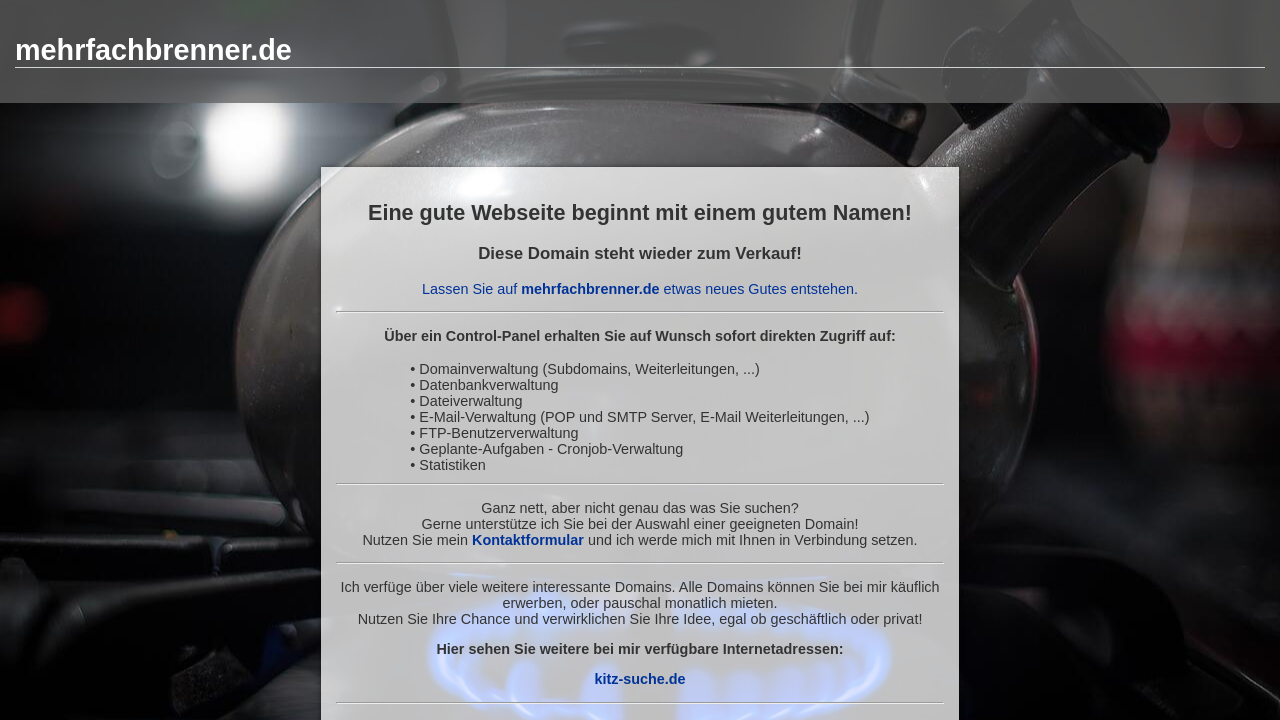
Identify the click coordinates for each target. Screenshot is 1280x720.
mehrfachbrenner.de (153, 50)
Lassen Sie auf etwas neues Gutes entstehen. (640, 289)
